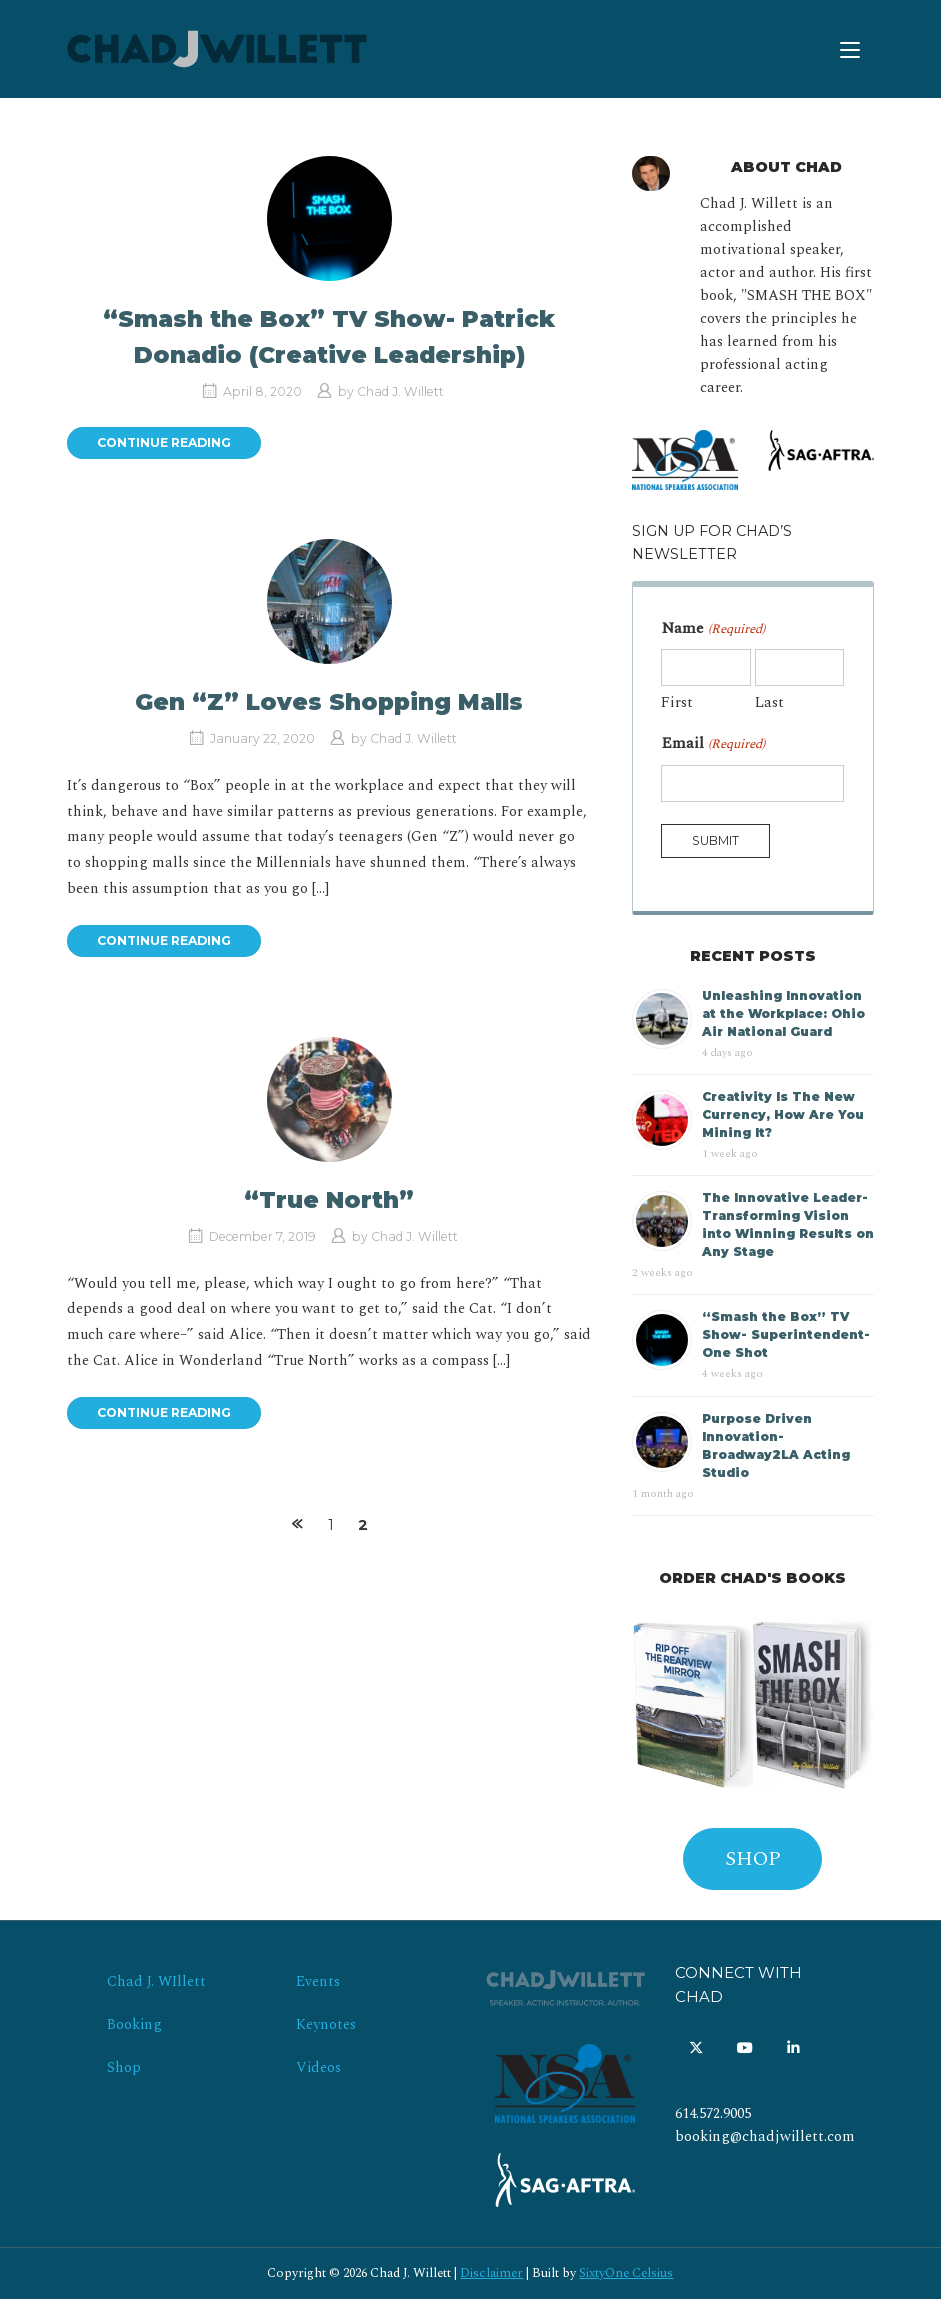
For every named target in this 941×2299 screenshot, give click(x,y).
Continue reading (164, 442)
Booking (134, 2025)
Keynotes (326, 2025)
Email (712, 743)
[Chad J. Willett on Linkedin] (793, 2049)
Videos (318, 2068)
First (677, 702)
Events (318, 1982)
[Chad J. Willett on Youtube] (744, 2049)
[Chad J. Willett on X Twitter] (696, 2049)
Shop (124, 2068)
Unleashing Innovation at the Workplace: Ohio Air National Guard (783, 1013)
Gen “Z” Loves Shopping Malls (329, 702)
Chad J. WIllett (156, 1982)
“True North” (329, 1200)
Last (769, 702)
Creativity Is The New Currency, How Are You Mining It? (783, 1114)
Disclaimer (491, 2273)
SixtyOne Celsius (626, 2273)
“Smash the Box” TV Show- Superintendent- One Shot (786, 1334)
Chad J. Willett (400, 391)
